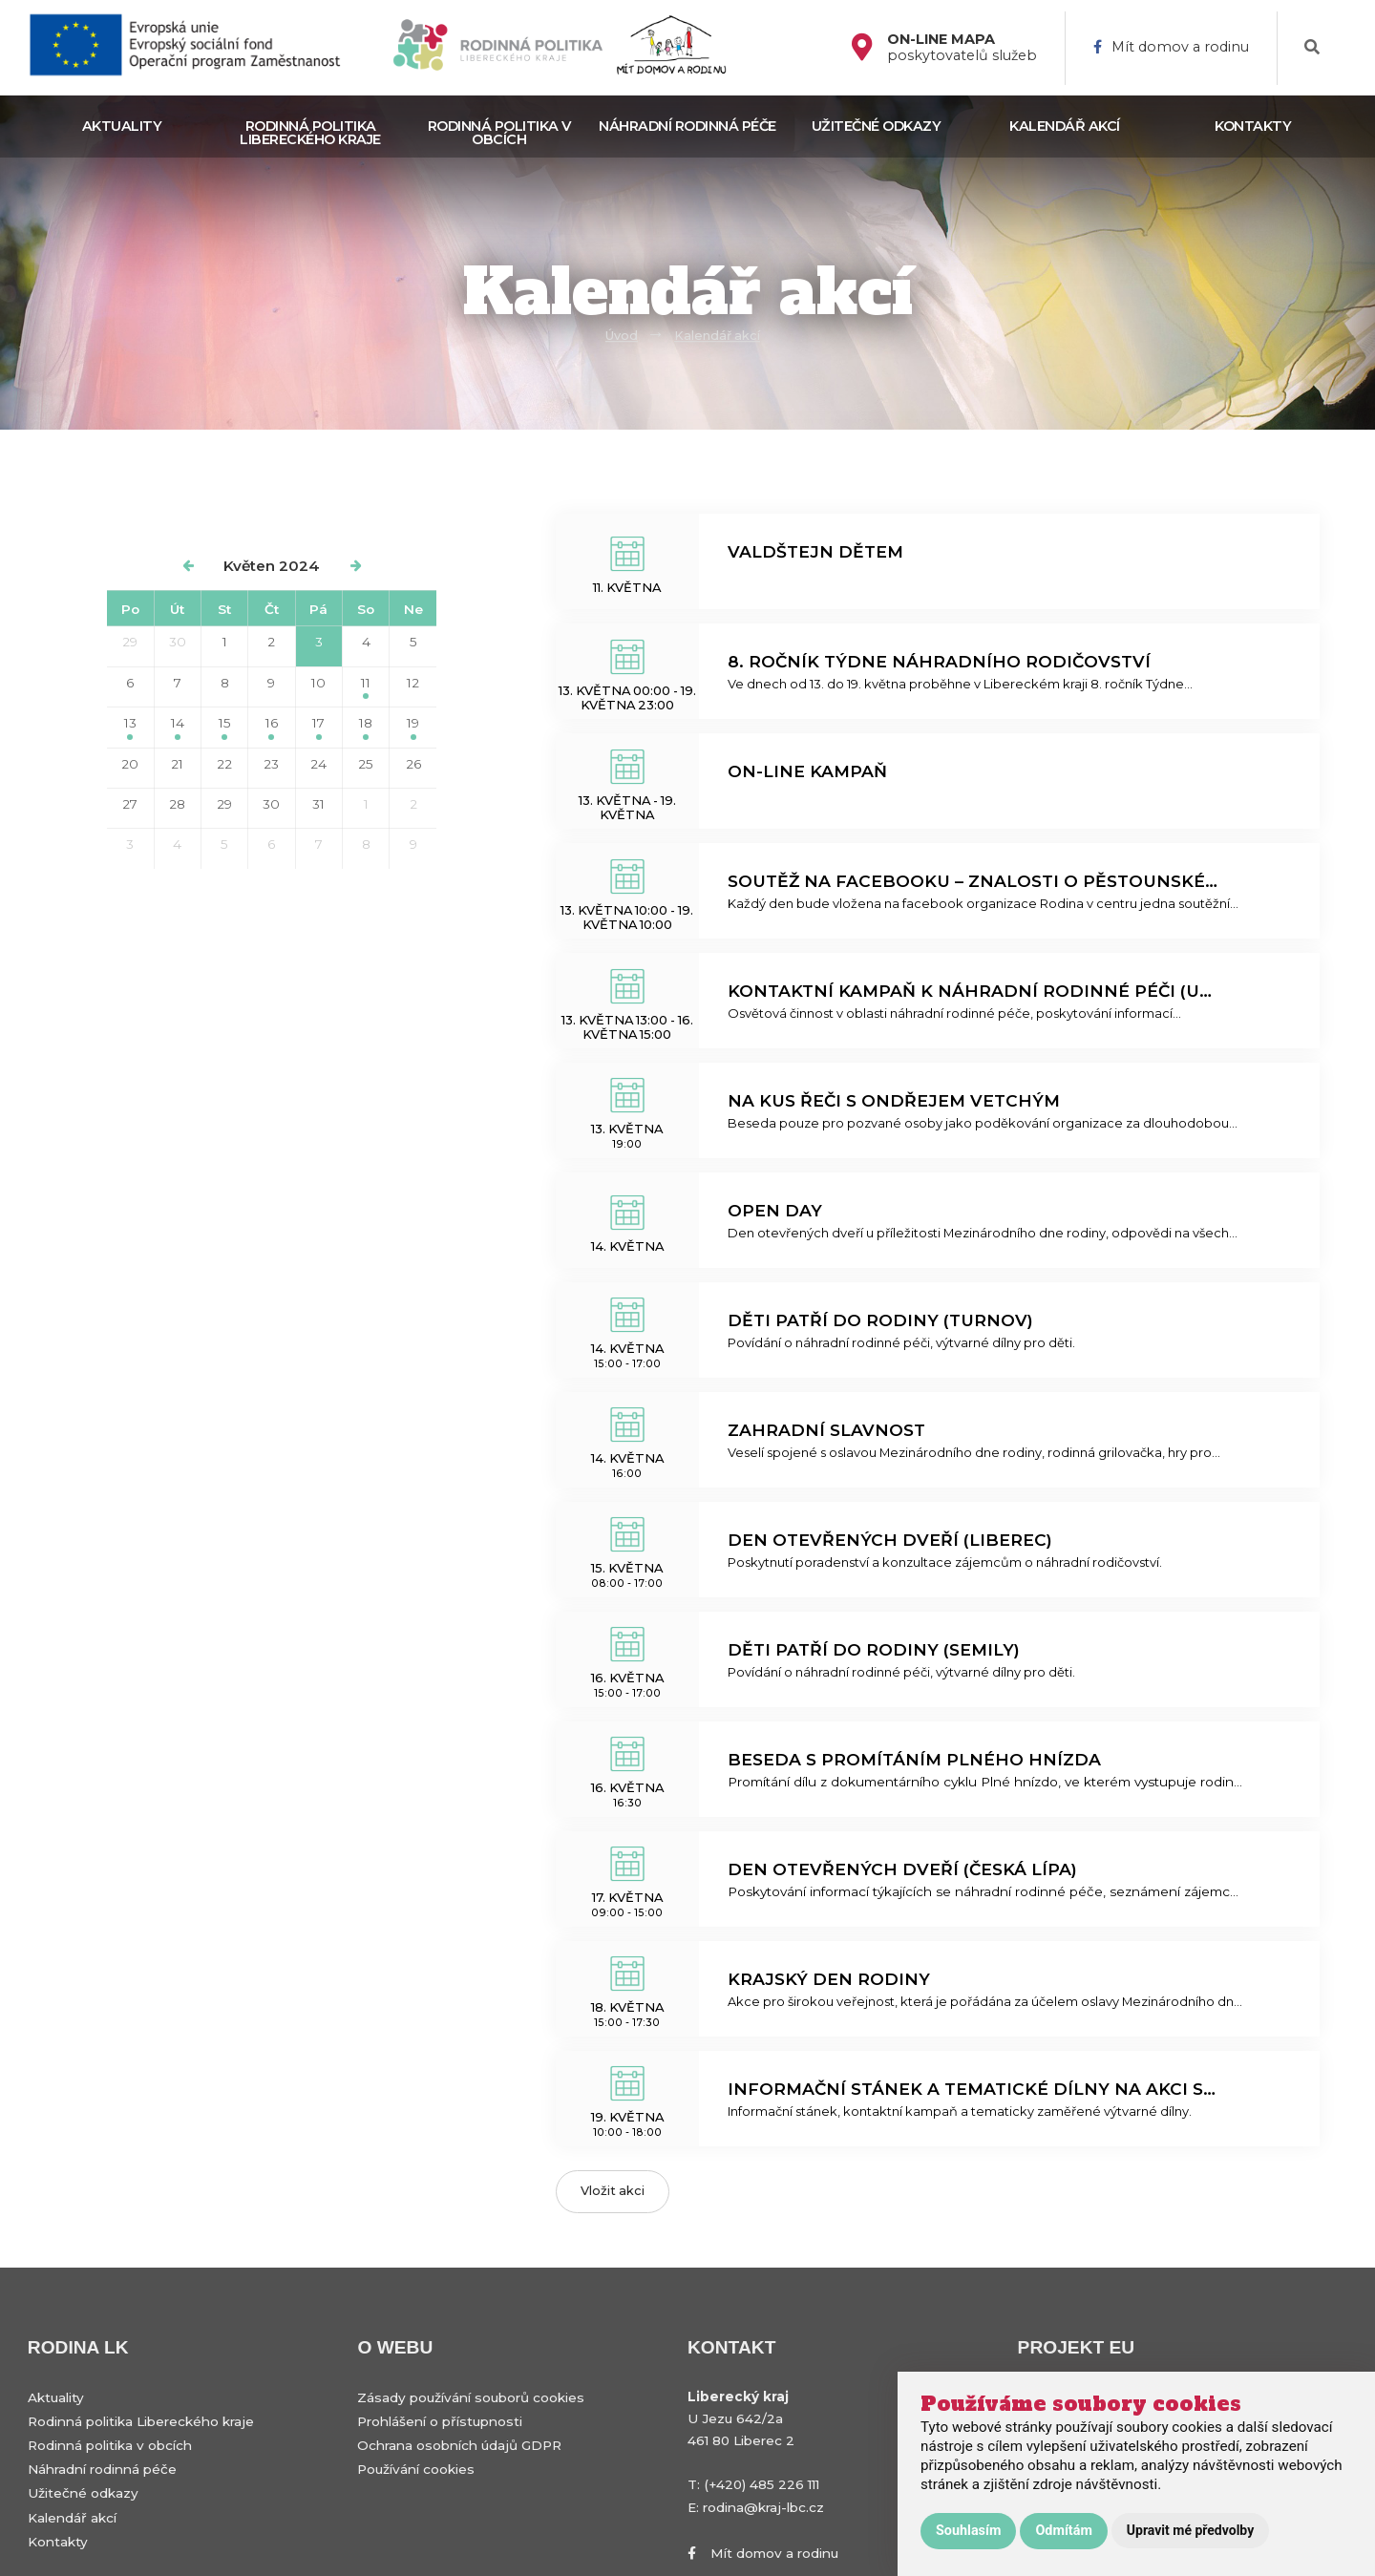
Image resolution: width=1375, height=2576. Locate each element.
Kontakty (1253, 126)
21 (177, 763)
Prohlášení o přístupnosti (439, 2421)
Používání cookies (416, 2469)
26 (413, 763)
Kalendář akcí (1064, 126)
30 (177, 641)
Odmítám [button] (1063, 2531)
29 (130, 641)
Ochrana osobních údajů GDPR (459, 2445)
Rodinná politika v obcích (499, 132)
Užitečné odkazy (876, 126)
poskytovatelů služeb (962, 48)
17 (318, 727)
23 (271, 763)
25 (365, 763)
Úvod (621, 335)
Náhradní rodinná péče (687, 126)
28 (177, 804)
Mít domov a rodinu (1171, 47)
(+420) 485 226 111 (761, 2484)
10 (318, 682)
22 (224, 763)
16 (271, 727)
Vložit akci (613, 2191)
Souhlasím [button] (968, 2531)
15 (225, 727)
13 (130, 727)
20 (129, 763)
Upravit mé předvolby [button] (1190, 2530)
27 (130, 804)
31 (318, 804)
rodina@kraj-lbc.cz (763, 2507)
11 (365, 687)
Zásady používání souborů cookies (470, 2397)
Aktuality (122, 126)
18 (365, 727)
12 (413, 682)
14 (177, 727)
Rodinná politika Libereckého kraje (310, 132)
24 (318, 763)
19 (413, 727)
